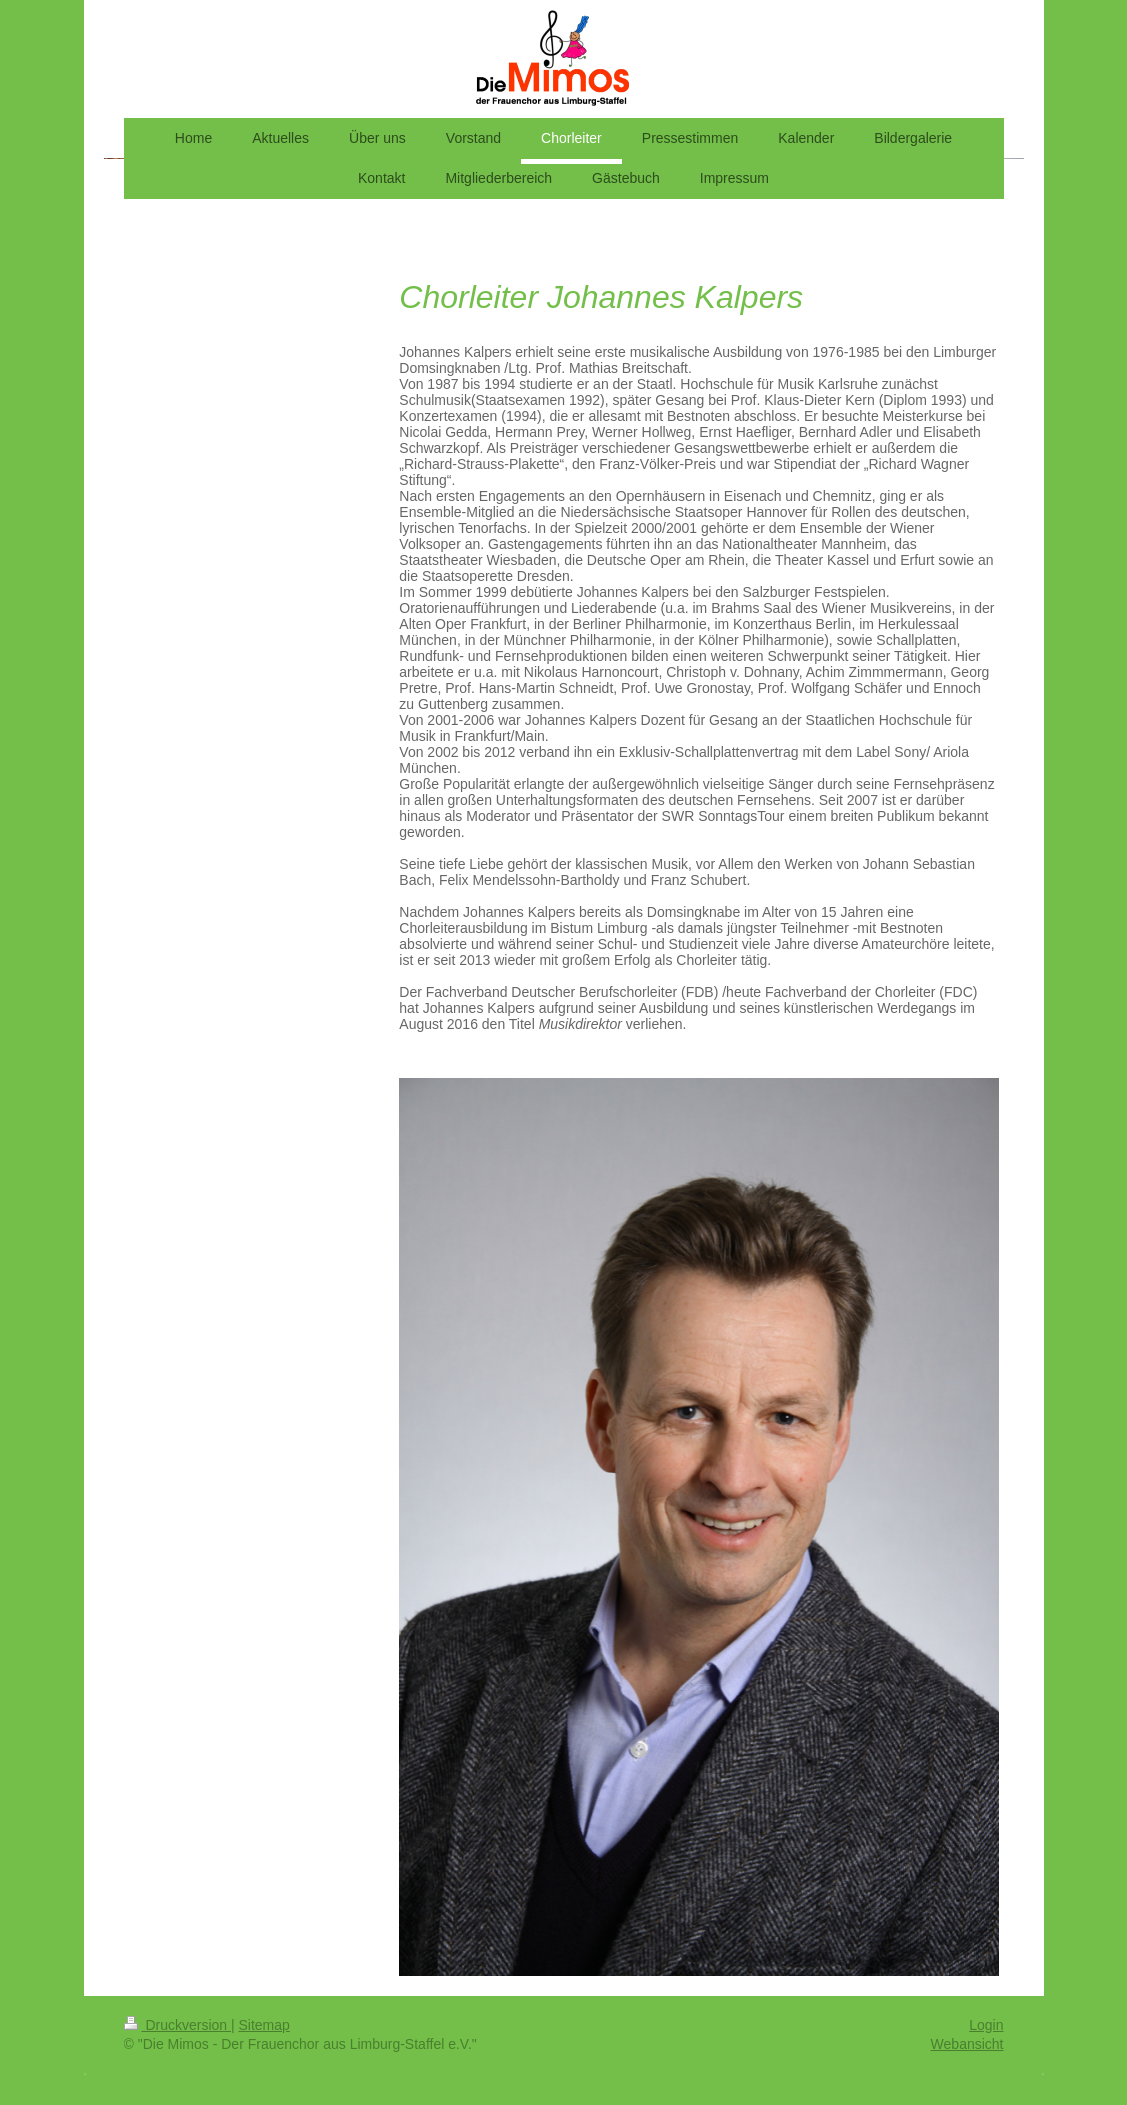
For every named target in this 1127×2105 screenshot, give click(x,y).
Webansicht (967, 2044)
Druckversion (177, 2025)
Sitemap (264, 2025)
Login (986, 2025)
